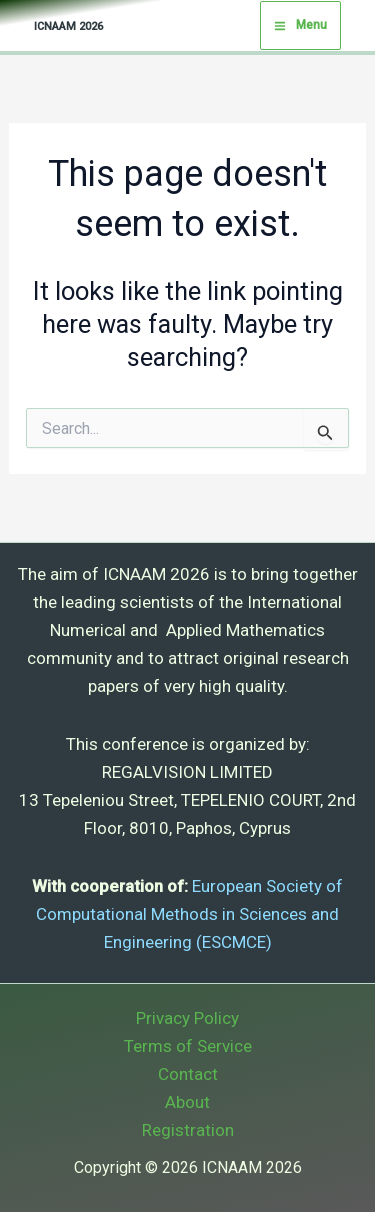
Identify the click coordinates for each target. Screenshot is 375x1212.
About (187, 1102)
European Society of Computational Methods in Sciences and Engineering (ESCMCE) (189, 914)
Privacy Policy (187, 1018)
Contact (188, 1074)
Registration (188, 1130)
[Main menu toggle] (300, 26)
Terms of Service (188, 1046)
